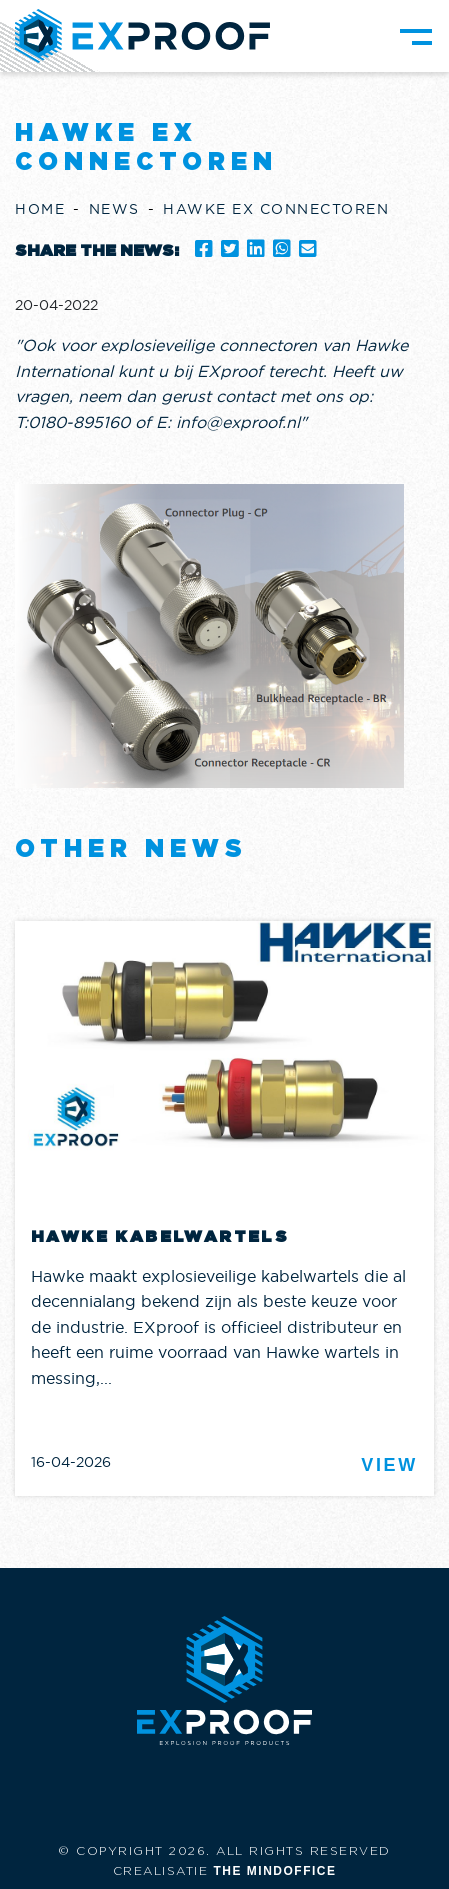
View (389, 1465)
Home (40, 209)
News (114, 209)
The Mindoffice (275, 1871)
